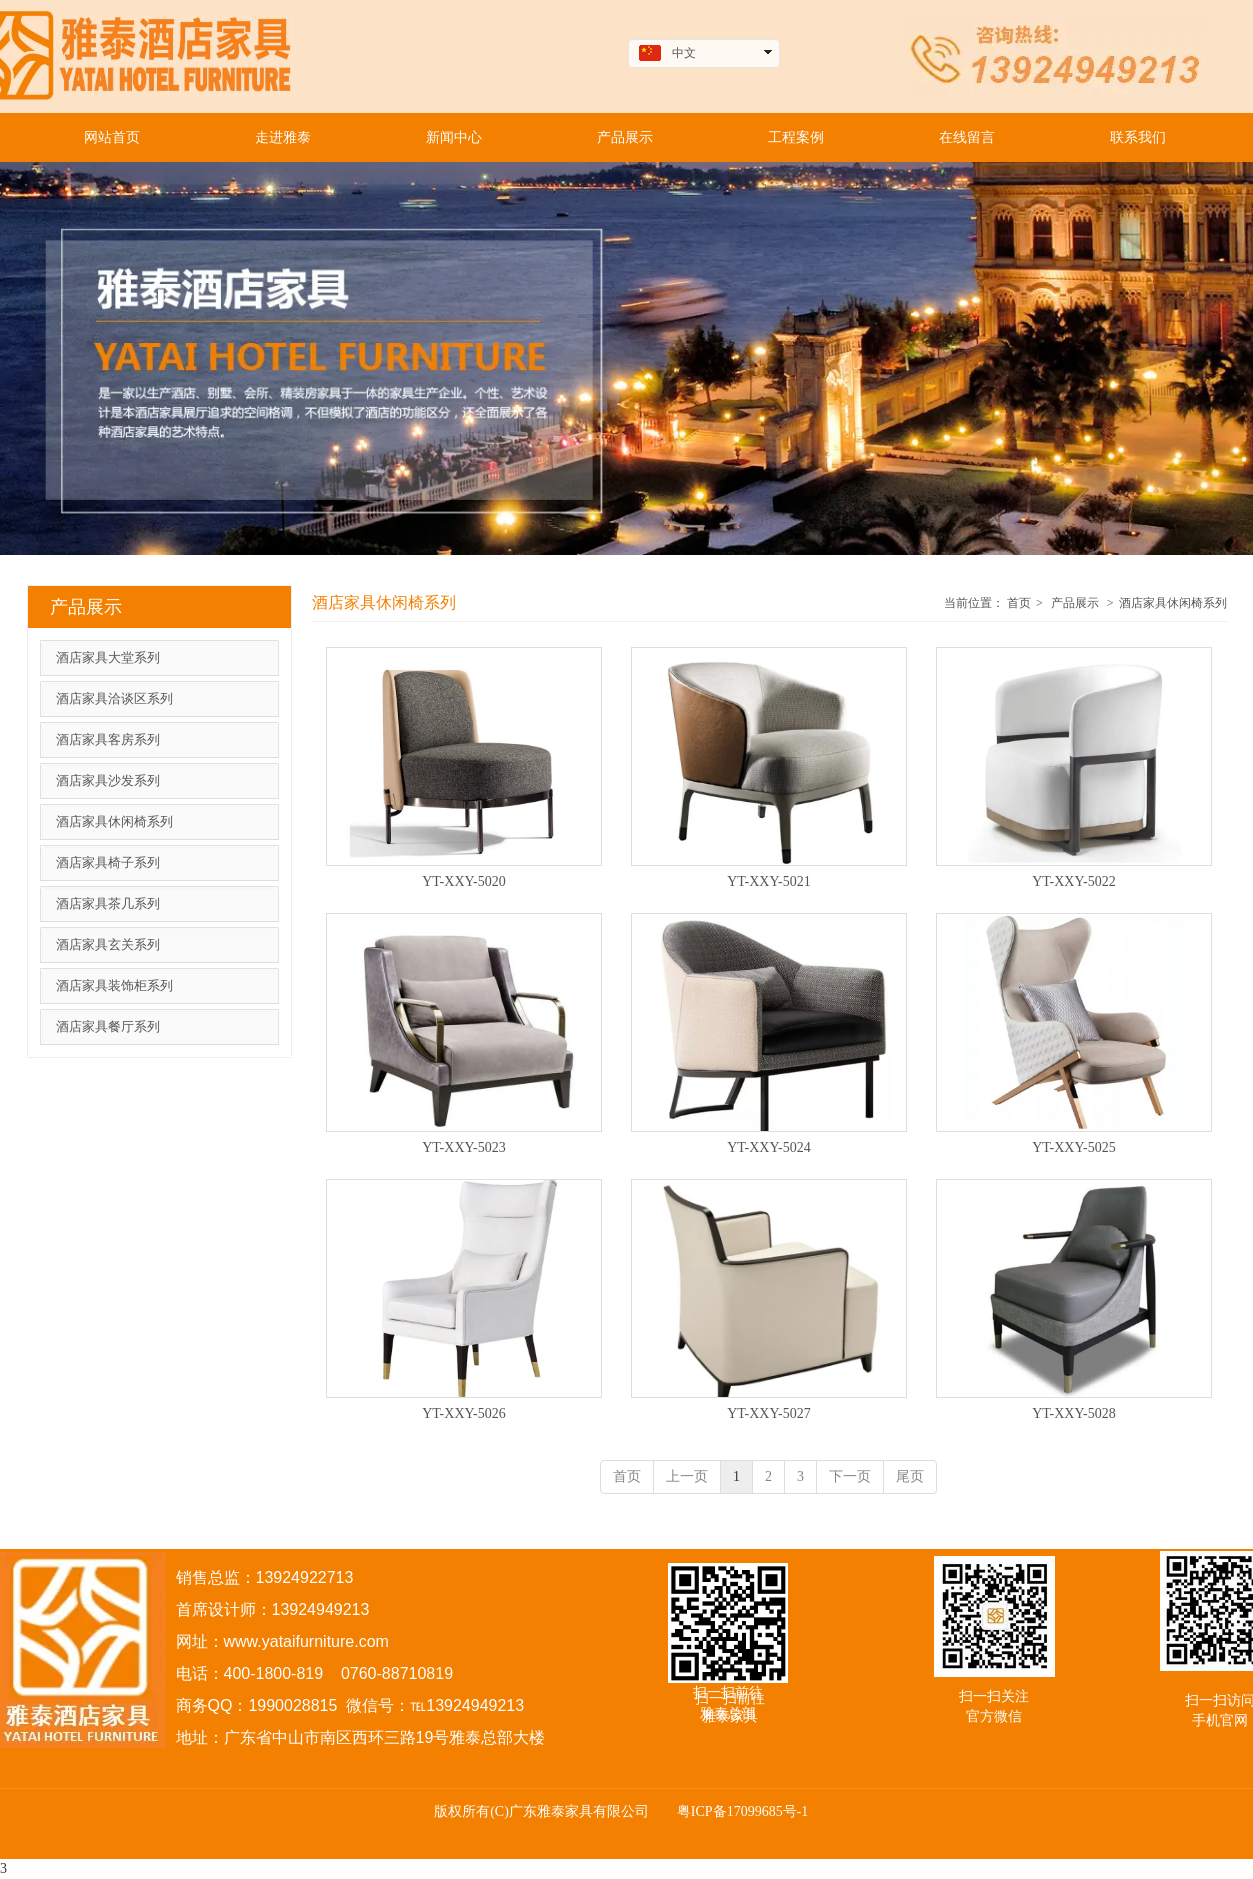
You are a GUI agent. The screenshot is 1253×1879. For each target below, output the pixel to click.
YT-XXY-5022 (1073, 881)
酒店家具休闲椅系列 (1173, 603)
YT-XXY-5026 (463, 1413)
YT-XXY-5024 (768, 1147)
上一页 (687, 1476)
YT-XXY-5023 (463, 1147)
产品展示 (1075, 603)
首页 (1019, 603)
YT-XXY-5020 (463, 881)
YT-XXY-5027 (768, 1413)
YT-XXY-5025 (1073, 1147)
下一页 (850, 1476)
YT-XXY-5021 (768, 881)
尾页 (910, 1476)
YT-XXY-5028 (1073, 1413)
